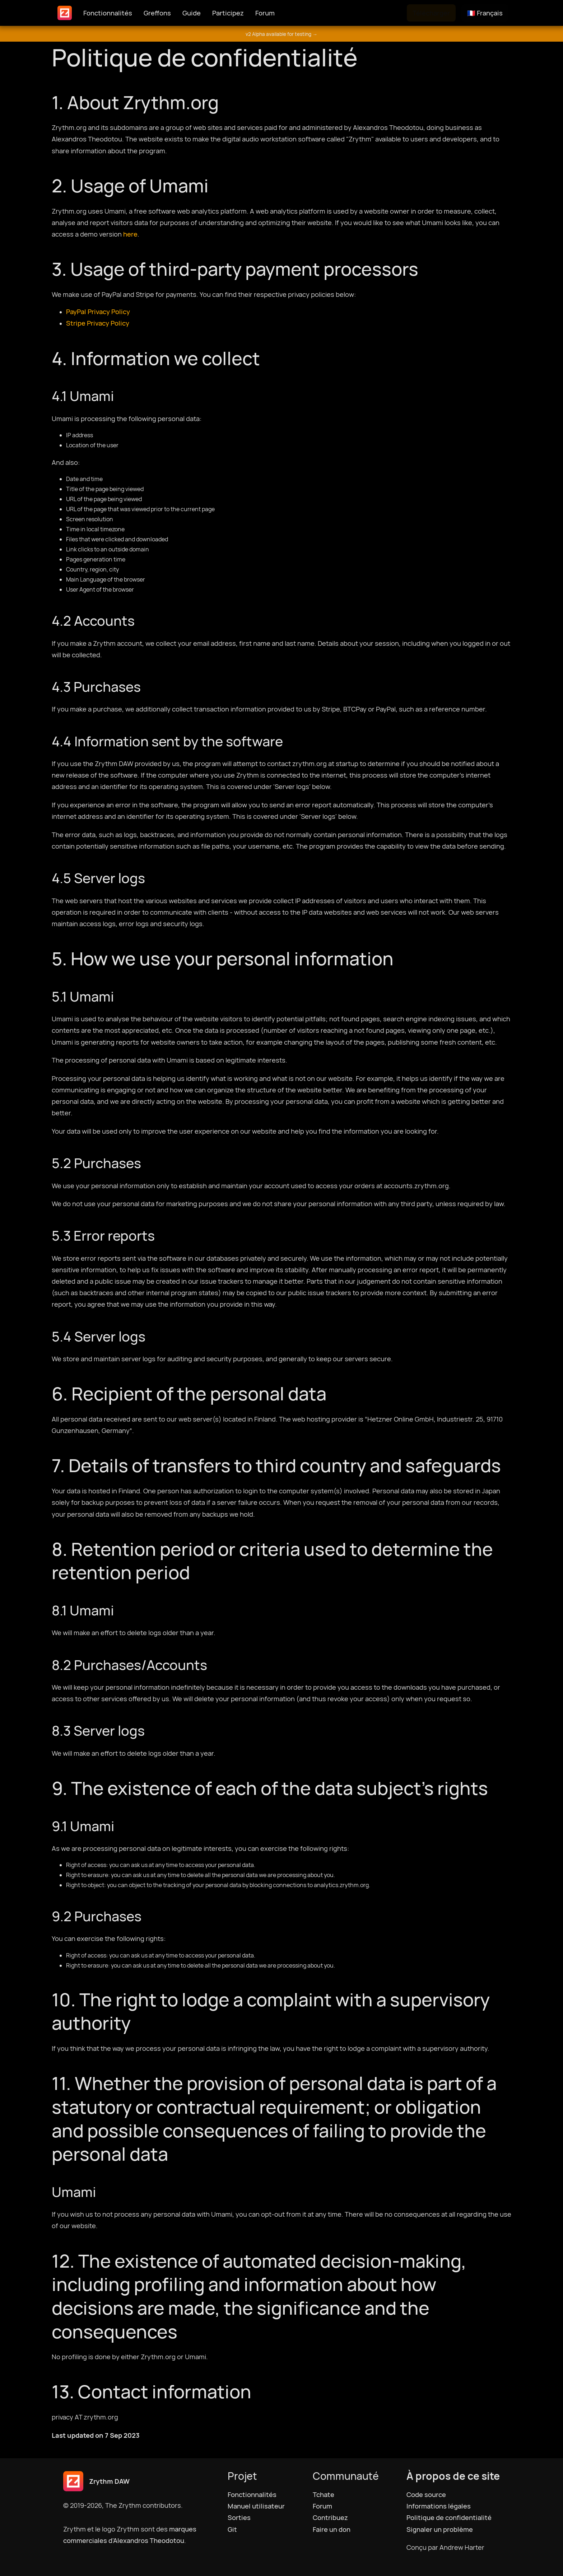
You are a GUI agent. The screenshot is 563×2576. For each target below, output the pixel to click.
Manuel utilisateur (256, 2506)
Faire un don (331, 2529)
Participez (228, 13)
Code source (426, 2494)
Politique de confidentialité (449, 2517)
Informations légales (438, 2506)
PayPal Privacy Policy (98, 311)
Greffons (157, 13)
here (130, 234)
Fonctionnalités (107, 13)
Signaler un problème (439, 2529)
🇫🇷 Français (485, 13)
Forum (265, 13)
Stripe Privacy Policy (97, 323)
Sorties (239, 2517)
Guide (191, 13)
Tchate (323, 2494)
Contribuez (330, 2517)
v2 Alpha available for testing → (281, 34)
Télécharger (431, 13)
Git (232, 2529)
